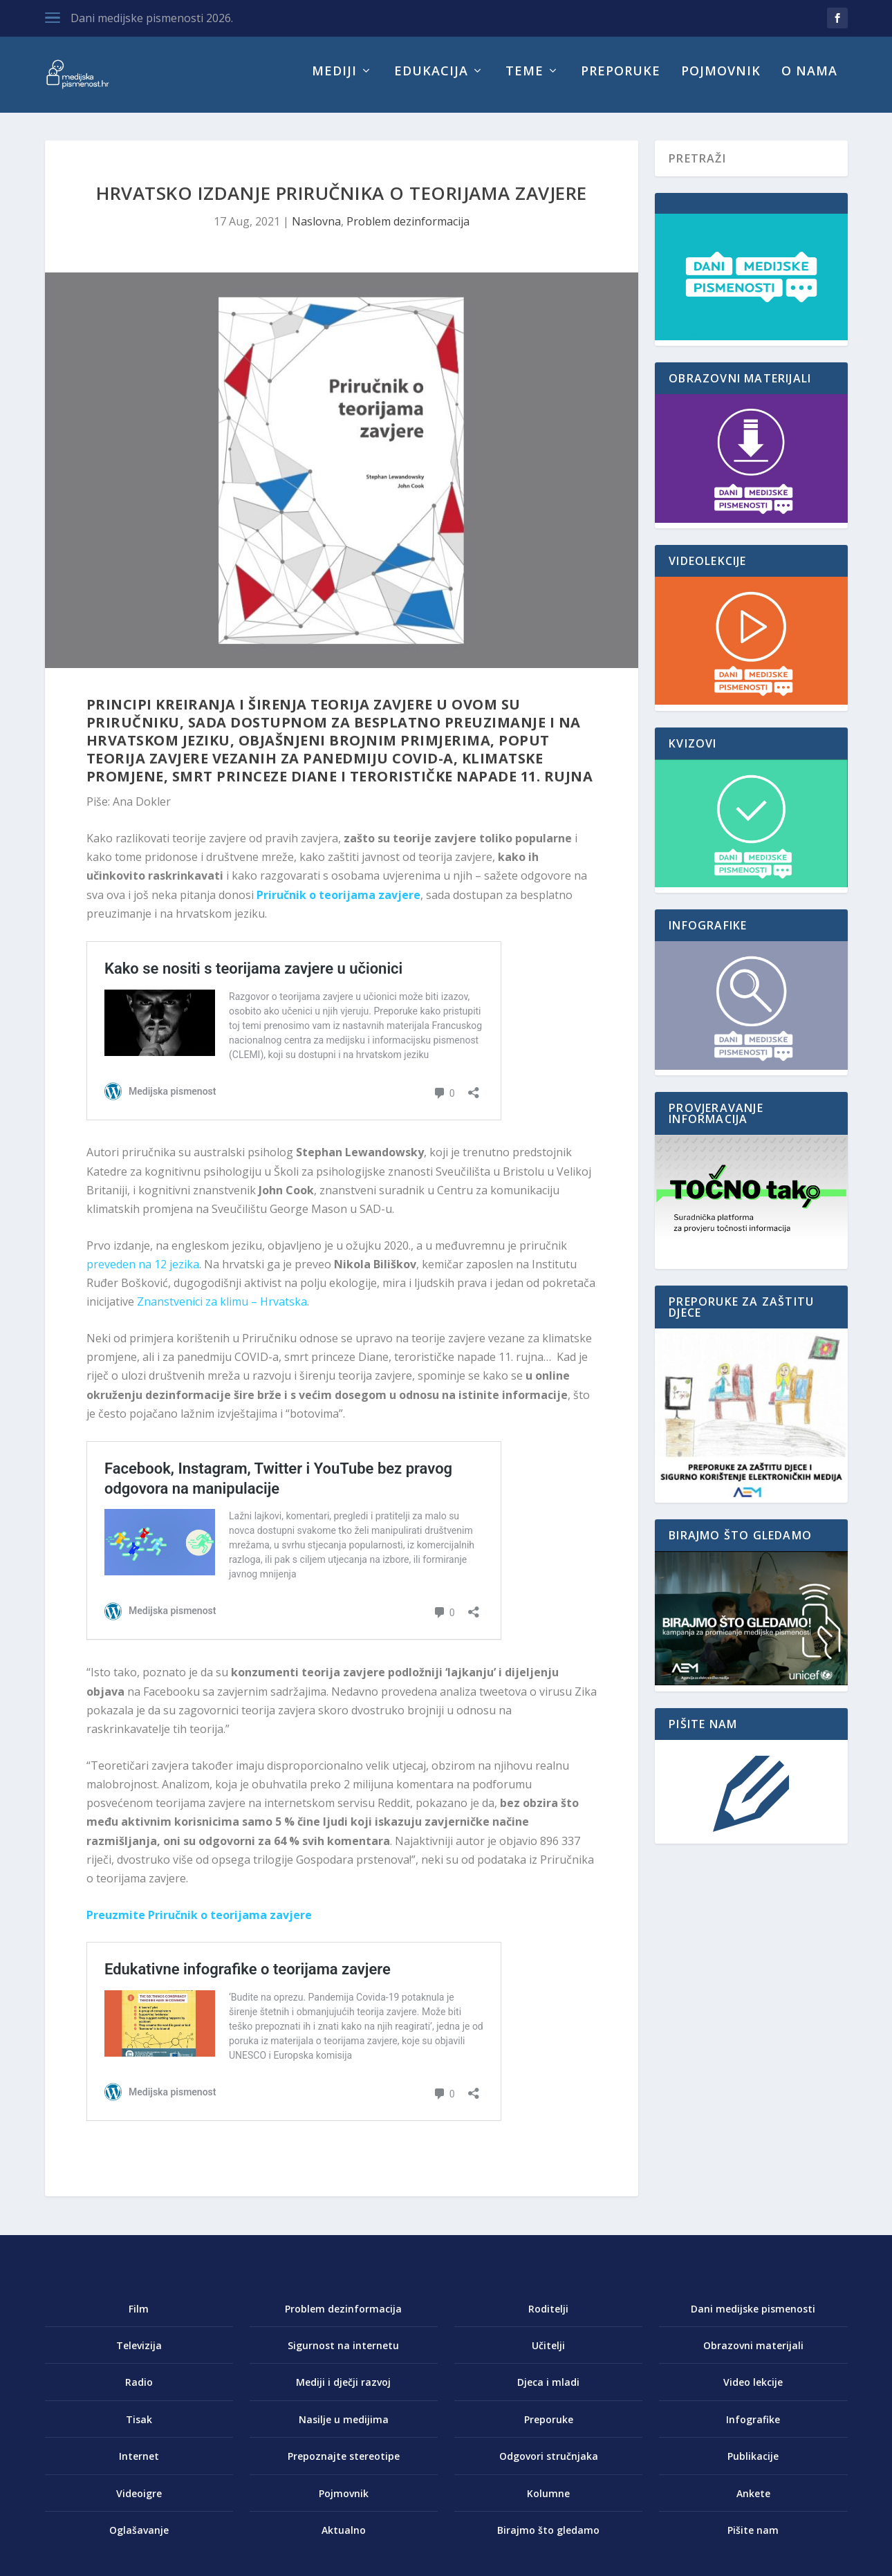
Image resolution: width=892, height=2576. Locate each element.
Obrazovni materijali (753, 2355)
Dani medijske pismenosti (753, 2318)
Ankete (753, 2503)
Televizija (139, 2355)
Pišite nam (753, 2539)
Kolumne (548, 2503)
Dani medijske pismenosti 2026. (152, 18)
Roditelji (548, 2318)
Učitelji (548, 2355)
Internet (139, 2465)
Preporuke (620, 82)
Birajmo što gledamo (548, 2539)
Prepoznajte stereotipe (344, 2465)
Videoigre (139, 2503)
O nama (809, 82)
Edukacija (431, 82)
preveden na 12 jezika (142, 1273)
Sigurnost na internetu (343, 2355)
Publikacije (753, 2465)
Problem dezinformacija (408, 231)
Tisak (139, 2429)
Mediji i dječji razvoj (343, 2391)
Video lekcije (753, 2391)
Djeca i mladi (548, 2391)
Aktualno (344, 2539)
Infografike (753, 2429)
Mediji (334, 82)
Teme (524, 82)
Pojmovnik (721, 82)
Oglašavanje (139, 2539)
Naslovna (316, 231)
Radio (139, 2391)
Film (139, 2318)
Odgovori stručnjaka (548, 2465)
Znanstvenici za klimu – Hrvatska (222, 1311)
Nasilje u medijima (344, 2429)
